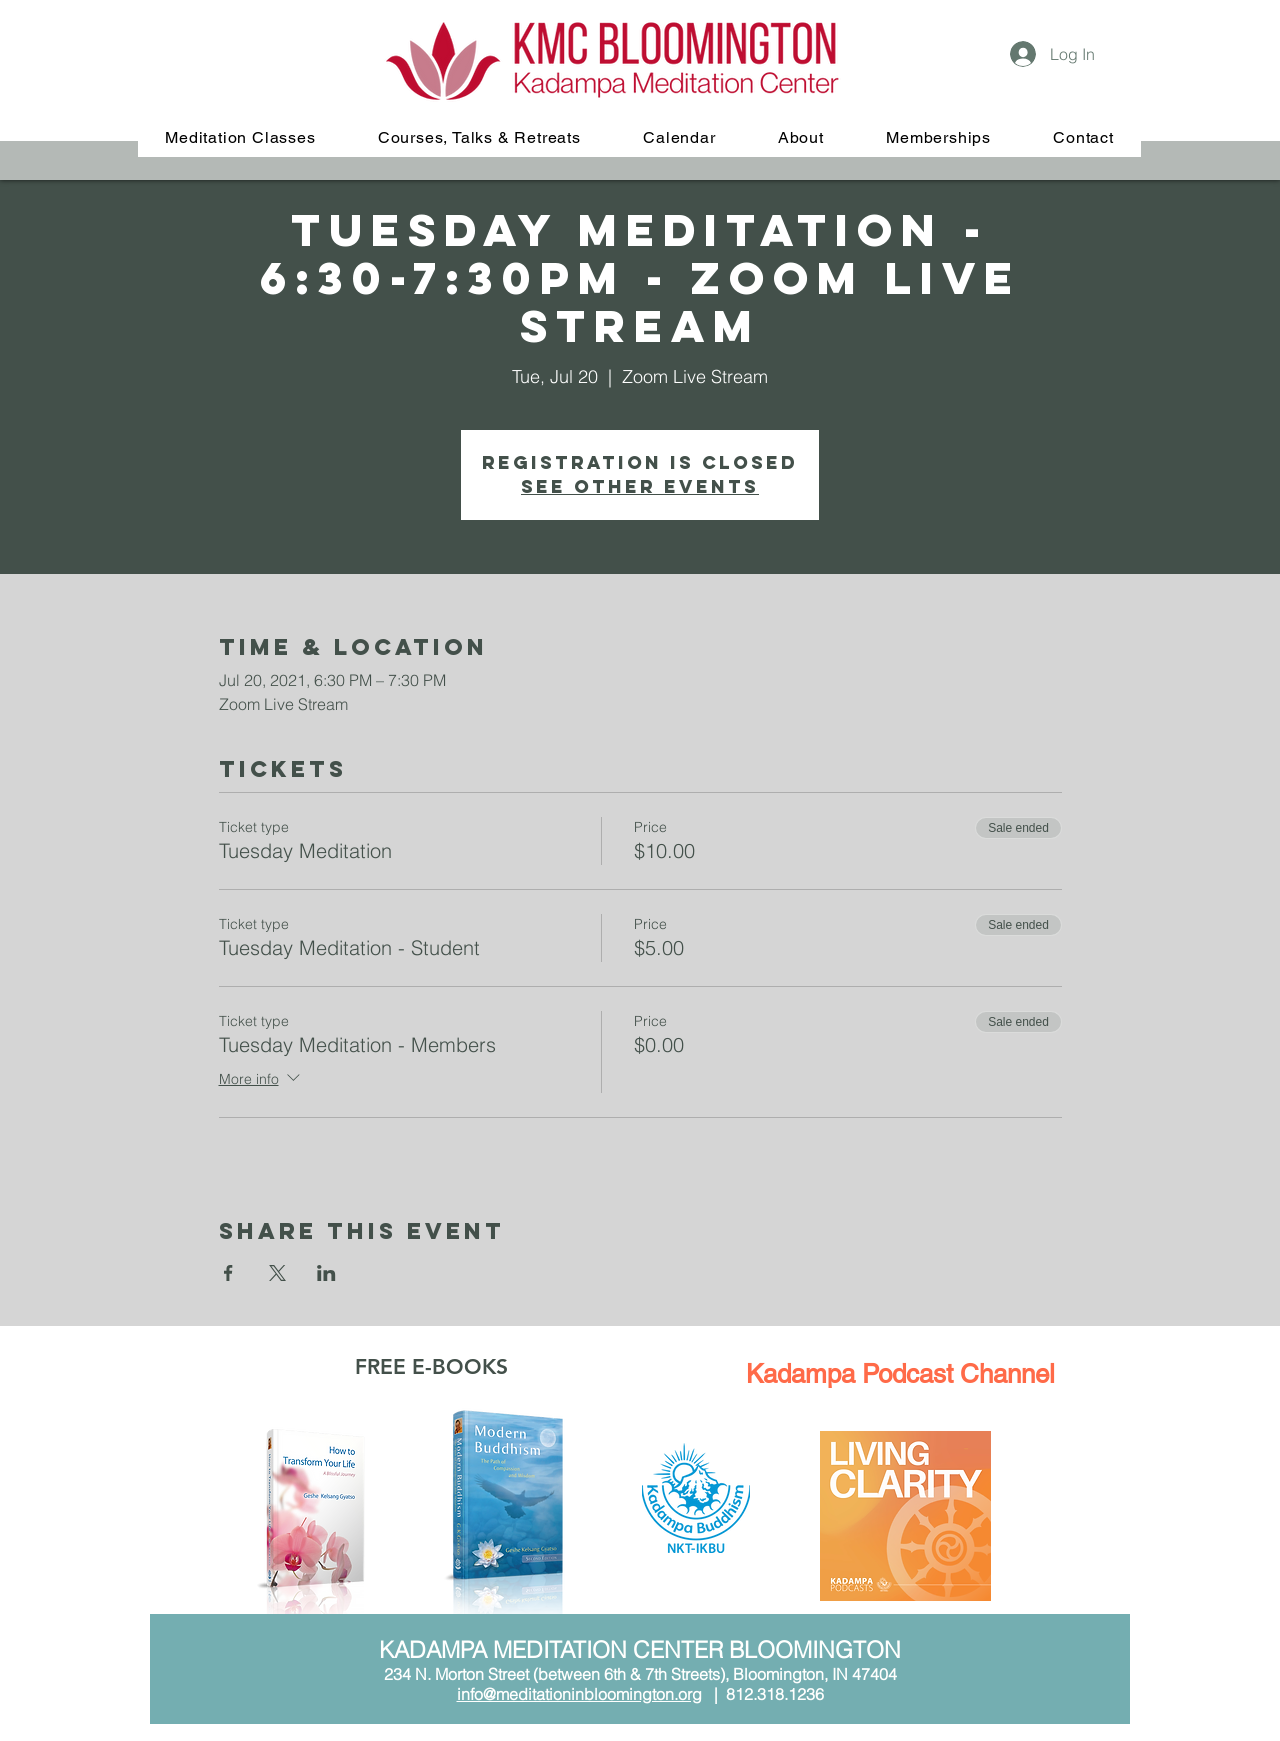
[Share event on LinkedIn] (326, 1273)
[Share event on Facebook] (228, 1273)
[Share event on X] (277, 1273)
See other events (640, 486)
